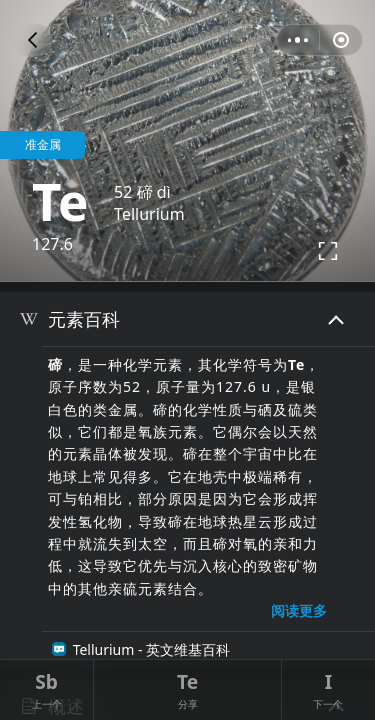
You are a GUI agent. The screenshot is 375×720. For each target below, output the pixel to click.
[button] (32, 40)
